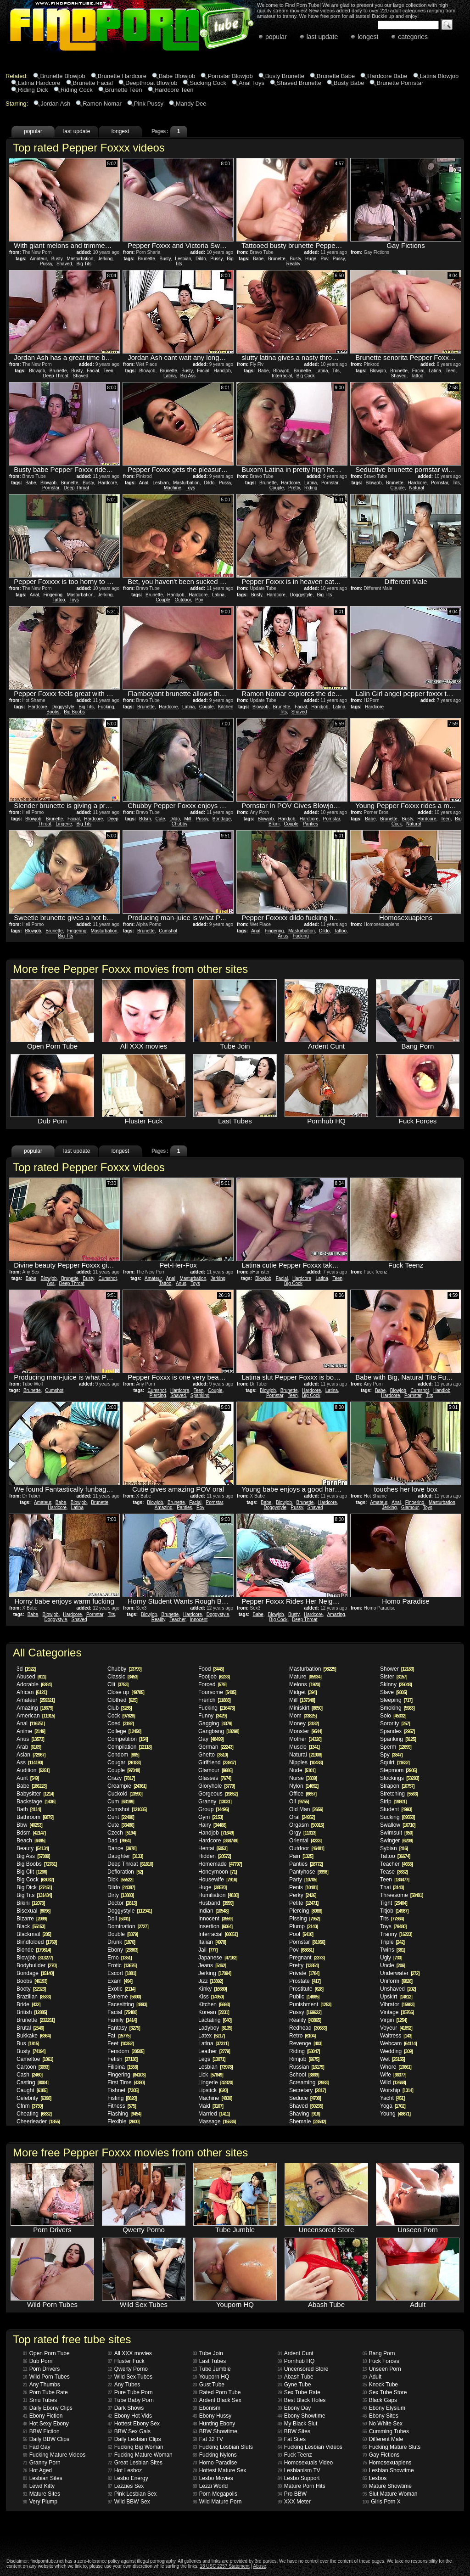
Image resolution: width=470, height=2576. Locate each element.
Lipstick (212, 2090)
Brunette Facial (93, 82)
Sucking (397, 1817)
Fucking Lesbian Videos (310, 2447)
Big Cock (306, 375)
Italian (212, 1942)
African (31, 1692)
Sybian (394, 1848)
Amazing (164, 1507)
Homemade (220, 1864)
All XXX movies (130, 2353)
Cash (29, 2074)
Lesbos (375, 2478)
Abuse (259, 2566)
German (215, 1747)
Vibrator (397, 2004)
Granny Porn (42, 2462)
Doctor (121, 1903)
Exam (119, 1981)
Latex (211, 2035)
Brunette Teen (123, 89)
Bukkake (33, 2035)
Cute (160, 818)
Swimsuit (396, 1833)
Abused (31, 1676)
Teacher (177, 1619)
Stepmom (398, 1770)
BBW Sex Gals (129, 2431)
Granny (214, 1801)
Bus (28, 2043)
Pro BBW (292, 2494)
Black (31, 1926)
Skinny (396, 1684)
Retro (302, 2035)
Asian (31, 1754)
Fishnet (122, 2090)
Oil (299, 1801)
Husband (215, 1903)
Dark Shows (126, 2408)
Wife (393, 2074)
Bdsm (145, 818)
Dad (118, 1840)
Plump (303, 1926)
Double (122, 1934)
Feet (120, 2043)
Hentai (212, 1848)
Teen (108, 370)
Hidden (214, 1856)
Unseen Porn (382, 2369)
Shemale (307, 2121)
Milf (188, 818)
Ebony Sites (380, 2416)
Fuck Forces (381, 2361)
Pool (301, 1934)
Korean (213, 2012)
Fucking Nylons (215, 2455)
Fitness (121, 2106)
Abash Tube (295, 2377)
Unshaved (398, 1989)
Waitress (396, 2035)
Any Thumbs (41, 2384)
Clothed (122, 1700)
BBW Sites (294, 2431)
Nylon (303, 1786)
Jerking (105, 258)
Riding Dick (33, 89)
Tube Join (208, 2353)
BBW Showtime (215, 2431)
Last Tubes (209, 2361)
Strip (393, 1801)
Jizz (210, 1981)
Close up (125, 1692)
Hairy (212, 1825)
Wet (392, 2059)
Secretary (307, 2090)
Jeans (212, 1965)
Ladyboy (215, 2028)
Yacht (392, 2098)
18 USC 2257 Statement (224, 2566)
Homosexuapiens (387, 2462)
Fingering (52, 594)
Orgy (302, 1833)
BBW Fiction (41, 2431)
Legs (211, 2059)
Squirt (394, 1762)
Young (395, 2113)
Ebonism (207, 2408)
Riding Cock (77, 89)
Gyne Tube (294, 2384)
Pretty (294, 487)
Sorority (395, 1723)
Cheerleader (38, 2121)
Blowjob (37, 370)
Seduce (305, 2098)
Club (119, 1708)
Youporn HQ (211, 2377)
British (32, 2012)
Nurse (303, 1778)
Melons (304, 1684)
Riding (310, 487)
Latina (169, 375)
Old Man (306, 1809)
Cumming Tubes (386, 2431)
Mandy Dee (191, 103)
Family (121, 2020)
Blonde (34, 1950)
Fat (118, 2035)
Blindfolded (36, 1942)
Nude (302, 1770)
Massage (216, 2121)
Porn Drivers (41, 2369)
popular (276, 36)
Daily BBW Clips (46, 2439)
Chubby (179, 823)
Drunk (121, 1942)
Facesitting (127, 2004)
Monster (305, 1731)
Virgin (393, 2020)
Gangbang (218, 1731)
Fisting (121, 2098)
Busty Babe (349, 82)
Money (304, 1723)
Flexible (123, 2121)
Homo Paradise (215, 2462)
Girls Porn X (382, 2501)
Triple (392, 1942)
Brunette (146, 258)
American (36, 1715)
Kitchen (225, 706)
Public (304, 1996)
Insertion (215, 1926)
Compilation (129, 1747)
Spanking (200, 1395)
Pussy (46, 263)
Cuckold (124, 1793)
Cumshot (168, 930)
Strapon (397, 1786)
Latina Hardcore (39, 82)
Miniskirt (305, 1708)
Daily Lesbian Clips (134, 2439)
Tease (394, 1872)
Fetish (122, 2059)
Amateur (38, 258)
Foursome (217, 1692)
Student (396, 1809)
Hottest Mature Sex (219, 2470)
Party (303, 1879)
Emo (119, 1957)
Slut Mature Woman (390, 2494)
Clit (117, 1684)
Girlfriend (216, 1762)
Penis (303, 1887)
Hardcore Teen (174, 89)
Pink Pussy (148, 103)
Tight (393, 1903)
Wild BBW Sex (129, 2501)
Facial (93, 370)
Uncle (392, 1965)
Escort (121, 1973)
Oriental (305, 1840)
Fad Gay (36, 2447)
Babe (258, 258)
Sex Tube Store (385, 2392)
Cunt (120, 1817)
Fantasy (123, 2028)
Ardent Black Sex (217, 2400)
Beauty (33, 1848)
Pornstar (50, 487)
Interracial (282, 375)
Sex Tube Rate (299, 2392)
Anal (143, 482)
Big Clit (32, 1872)
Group (213, 1809)
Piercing (158, 1395)
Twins (392, 1950)
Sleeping (396, 1700)
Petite (303, 1903)
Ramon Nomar (102, 103)
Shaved (64, 263)
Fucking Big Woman (135, 2447)
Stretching (399, 1793)
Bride (28, 2004)
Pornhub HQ (296, 2361)
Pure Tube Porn (130, 2392)
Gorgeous (217, 1793)
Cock (121, 1715)
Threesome (401, 1895)
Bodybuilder (36, 1965)
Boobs (52, 711)
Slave (393, 1692)
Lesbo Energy (128, 2478)
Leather (214, 2051)
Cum (120, 1801)
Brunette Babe (336, 76)
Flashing (124, 2113)
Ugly (391, 1957)
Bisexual (33, 1911)
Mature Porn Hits (301, 2486)
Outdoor (182, 599)
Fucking (106, 706)
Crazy (120, 1778)
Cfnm (30, 2106)
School (304, 2074)
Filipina (122, 2067)
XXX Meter (294, 2501)
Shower (397, 1669)
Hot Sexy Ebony (46, 2423)
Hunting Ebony (214, 2423)
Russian (306, 2067)
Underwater (400, 1973)
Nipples (306, 1762)
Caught (32, 2090)
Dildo (201, 258)
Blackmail (34, 1934)
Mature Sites (41, 2494)
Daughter (125, 1856)
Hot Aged (37, 2470)
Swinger (396, 1840)
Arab (29, 1747)
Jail (207, 1950)
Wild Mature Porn (217, 2501)
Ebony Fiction (43, 2416)
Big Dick (34, 1887)
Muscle (304, 1747)
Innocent (198, 1619)
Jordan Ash (55, 103)
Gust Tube (209, 2384)
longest (368, 36)
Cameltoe (35, 2059)
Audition (33, 1770)
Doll (118, 1918)
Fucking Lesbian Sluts (223, 2447)
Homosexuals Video (305, 2462)
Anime (31, 1731)
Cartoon (33, 2067)
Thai (391, 1887)
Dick (120, 1879)
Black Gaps (380, 2400)
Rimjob (304, 2059)
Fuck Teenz (295, 2455)
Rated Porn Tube (217, 2392)
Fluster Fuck (126, 2361)
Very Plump (40, 2501)
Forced (212, 1684)
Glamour (410, 1507)
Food (211, 1669)
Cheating (34, 2113)
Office (302, 1793)
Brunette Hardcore (122, 76)
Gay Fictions (381, 2455)
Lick (210, 2074)
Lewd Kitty (39, 2486)
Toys (190, 487)
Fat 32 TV (208, 2439)
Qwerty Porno (128, 2369)
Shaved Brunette (299, 82)
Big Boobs (74, 711)
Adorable (34, 1684)
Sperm (395, 1747)
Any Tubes (124, 2384)
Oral (301, 1817)
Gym (210, 1817)
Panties (310, 823)
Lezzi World (210, 2486)
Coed (120, 1723)
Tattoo (417, 375)
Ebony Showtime (301, 2416)
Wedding (396, 2051)
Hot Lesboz (125, 2470)
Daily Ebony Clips (48, 2408)
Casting (32, 2082)
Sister (393, 1676)
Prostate (304, 1981)
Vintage (397, 2012)
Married (214, 2113)
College (124, 1731)
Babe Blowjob (177, 76)
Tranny (396, 1934)
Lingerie (64, 823)
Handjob (221, 370)
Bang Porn (379, 2353)
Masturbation (80, 258)
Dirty (120, 1895)
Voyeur (396, 2028)
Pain (301, 1856)
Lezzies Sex (126, 2486)
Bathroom (35, 1817)
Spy (391, 1754)
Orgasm (306, 1825)
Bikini (274, 823)
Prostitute (306, 1989)
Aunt (28, 1778)
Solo (393, 1715)
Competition (127, 1739)
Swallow (397, 1825)
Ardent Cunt (295, 2353)
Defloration (125, 1872)
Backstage (36, 1801)
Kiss (211, 1996)
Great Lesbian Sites (135, 2462)
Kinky (212, 1989)
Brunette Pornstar (399, 82)
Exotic (121, 1989)
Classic (122, 1676)
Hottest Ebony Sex (134, 2423)
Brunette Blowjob (62, 76)
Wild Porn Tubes (46, 2377)
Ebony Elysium (384, 2408)
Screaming (308, 2082)
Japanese (217, 1957)
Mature (305, 1676)
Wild (393, 2082)
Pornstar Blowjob (229, 76)
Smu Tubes (40, 2400)
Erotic (121, 1965)
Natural (416, 487)
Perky (302, 1895)
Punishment (310, 2004)
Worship (396, 2090)
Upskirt (396, 1996)
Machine (172, 487)
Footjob (213, 1676)
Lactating (214, 2020)
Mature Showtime (387, 2486)
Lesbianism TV (299, 2470)
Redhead (307, 2028)
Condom (123, 1754)
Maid (210, 2106)
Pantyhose (308, 1872)
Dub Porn (38, 2361)
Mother (305, 1739)
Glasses (214, 1778)
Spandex (397, 1731)
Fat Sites (292, 2439)
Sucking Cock (208, 82)
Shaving (304, 2113)
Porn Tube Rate (45, 2392)
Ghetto (213, 1754)
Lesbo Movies (213, 2478)
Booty (31, 1989)
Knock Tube (380, 2384)
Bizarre (32, 1918)
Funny (212, 1715)
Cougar (123, 1762)
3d (26, 1669)
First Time (126, 2082)
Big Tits (83, 263)
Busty (56, 258)
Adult (372, 2377)
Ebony (122, 1950)
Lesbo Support (299, 2478)
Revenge (305, 2043)
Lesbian (183, 258)
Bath (29, 1809)
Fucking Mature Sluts (392, 2447)
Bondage (222, 818)
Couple (276, 487)
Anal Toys (251, 82)
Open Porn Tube (46, 2353)
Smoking (397, 1708)
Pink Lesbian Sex (132, 2494)
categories (413, 36)
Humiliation (218, 1895)
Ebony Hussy (212, 2416)
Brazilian (33, 1996)
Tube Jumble (212, 2369)
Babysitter (35, 1793)
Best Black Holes (302, 2400)
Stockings (399, 1778)
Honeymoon (217, 1872)
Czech (121, 1833)
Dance (121, 1848)
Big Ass (188, 375)
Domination (127, 1926)
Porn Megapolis (215, 2494)
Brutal (30, 2028)
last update (322, 36)
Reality (293, 263)
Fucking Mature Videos (54, 2455)
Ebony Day (294, 2408)
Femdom (125, 2051)
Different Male (383, 2439)
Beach (31, 1840)
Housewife (217, 1879)
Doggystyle (301, 594)
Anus (283, 935)
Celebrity (34, 2098)
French (214, 1700)
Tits (336, 370)
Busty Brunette (284, 76)
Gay (211, 1739)
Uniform (396, 1981)
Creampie (126, 1786)
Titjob (394, 1911)
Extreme (124, 1996)
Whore (395, 2067)
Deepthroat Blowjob (151, 82)
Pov (325, 258)
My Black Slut (298, 2423)
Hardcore (107, 482)
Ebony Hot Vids (130, 2416)
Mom (302, 1715)
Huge (310, 258)
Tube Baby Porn (131, 2400)
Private (304, 1973)
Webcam (398, 2043)
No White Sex (383, 2423)
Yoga (392, 2106)
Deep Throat (55, 375)
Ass (51, 1283)
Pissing (304, 1918)
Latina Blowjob (439, 76)
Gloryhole (216, 1786)
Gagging (215, 1723)
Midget (302, 1692)
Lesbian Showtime (388, 2470)
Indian (213, 1911)
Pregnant (307, 1957)
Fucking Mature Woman (140, 2455)
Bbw (29, 1825)
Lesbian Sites (42, 2478)
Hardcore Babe (387, 76)
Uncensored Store (303, 2369)
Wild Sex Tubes (130, 2377)
